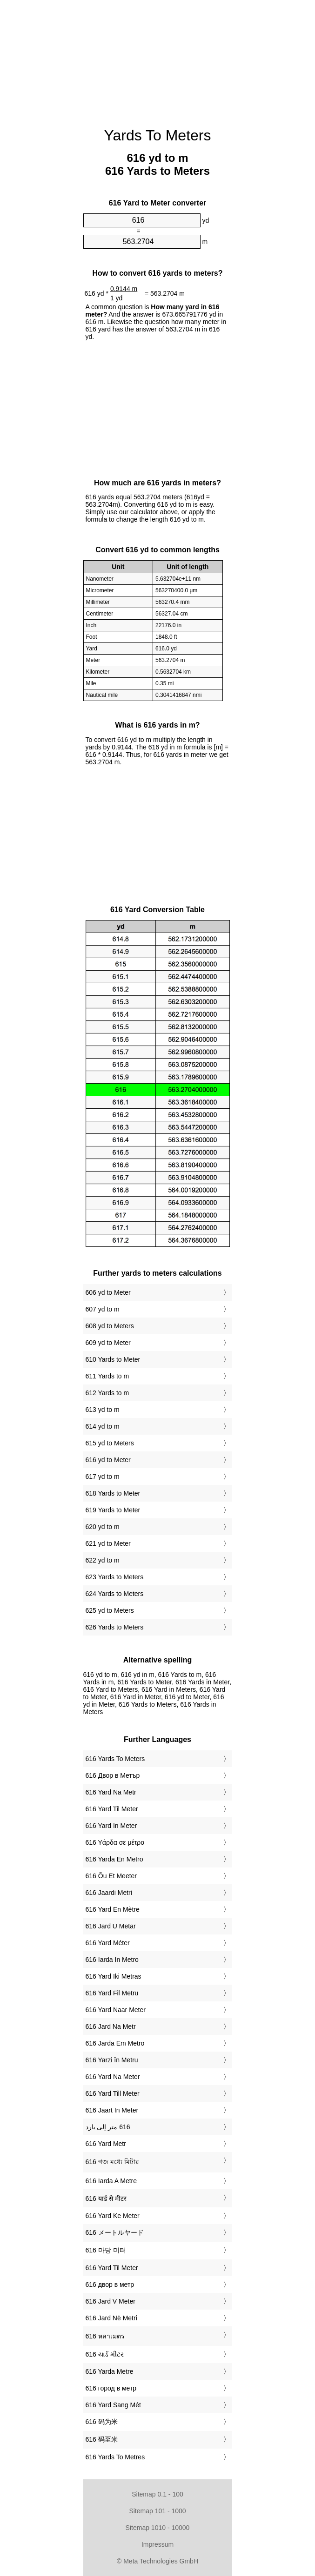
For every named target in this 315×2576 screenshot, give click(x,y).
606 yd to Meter (108, 1292)
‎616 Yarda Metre (110, 2371)
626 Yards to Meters (115, 1627)
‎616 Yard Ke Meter (113, 2215)
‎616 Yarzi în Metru (112, 2060)
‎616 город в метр (111, 2388)
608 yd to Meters (110, 1326)
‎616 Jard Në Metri (111, 2318)
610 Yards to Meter (113, 1359)
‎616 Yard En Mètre (113, 1909)
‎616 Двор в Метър (113, 1775)
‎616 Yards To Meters (115, 1758)
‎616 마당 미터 (106, 2250)
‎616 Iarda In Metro (112, 1959)
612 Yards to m (107, 1393)
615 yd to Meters (110, 1443)
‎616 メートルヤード (115, 2232)
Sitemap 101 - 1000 (157, 2511)
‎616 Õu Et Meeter (111, 1876)
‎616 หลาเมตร (105, 2336)
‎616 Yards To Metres (115, 2457)
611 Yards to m (107, 1376)
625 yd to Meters (110, 1610)
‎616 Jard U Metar (111, 1926)
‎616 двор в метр (110, 2284)
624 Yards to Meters (115, 1593)
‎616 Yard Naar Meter (116, 2009)
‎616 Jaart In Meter (112, 2110)
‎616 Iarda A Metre (111, 2181)
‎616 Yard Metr (106, 2143)
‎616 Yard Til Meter (112, 1809)
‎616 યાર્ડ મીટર (105, 2354)
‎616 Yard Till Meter (113, 2093)
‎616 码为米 (102, 2421)
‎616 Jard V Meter (110, 2301)
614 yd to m (103, 1426)
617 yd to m (103, 1476)
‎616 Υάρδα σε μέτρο (115, 1842)
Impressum (157, 2544)
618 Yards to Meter (113, 1493)
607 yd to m (103, 1309)
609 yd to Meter (108, 1342)
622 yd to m (103, 1560)
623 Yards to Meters (115, 1577)
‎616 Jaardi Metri (109, 1892)
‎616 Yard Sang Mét (113, 2405)
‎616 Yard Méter (108, 1943)
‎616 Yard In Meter (111, 1825)
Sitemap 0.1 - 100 (157, 2494)
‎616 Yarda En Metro (114, 1859)
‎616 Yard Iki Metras (113, 1976)
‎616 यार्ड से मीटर (106, 2198)
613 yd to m (103, 1409)
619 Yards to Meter (113, 1510)
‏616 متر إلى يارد (108, 2127)
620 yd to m (103, 1526)
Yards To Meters (157, 135)
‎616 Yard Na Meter (113, 2076)
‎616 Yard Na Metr (111, 1792)
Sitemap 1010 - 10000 (158, 2527)
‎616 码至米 (102, 2439)
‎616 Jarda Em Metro (115, 2043)
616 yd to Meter (108, 1459)
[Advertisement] (157, 58)
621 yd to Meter (108, 1543)
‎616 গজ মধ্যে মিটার (112, 2161)
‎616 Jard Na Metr (111, 2026)
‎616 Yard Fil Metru (112, 1993)
